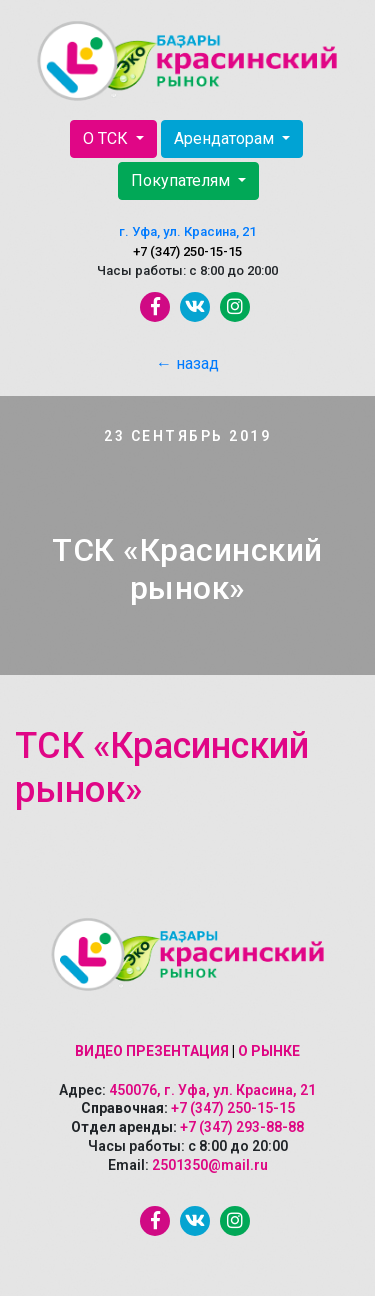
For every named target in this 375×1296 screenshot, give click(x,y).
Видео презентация (152, 1051)
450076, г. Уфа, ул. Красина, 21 (212, 1090)
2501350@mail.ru (210, 1165)
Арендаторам (226, 138)
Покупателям (182, 180)
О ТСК (107, 138)
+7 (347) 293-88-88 (242, 1127)
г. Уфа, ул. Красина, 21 (187, 231)
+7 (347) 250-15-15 (187, 251)
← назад (187, 363)
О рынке (269, 1051)
